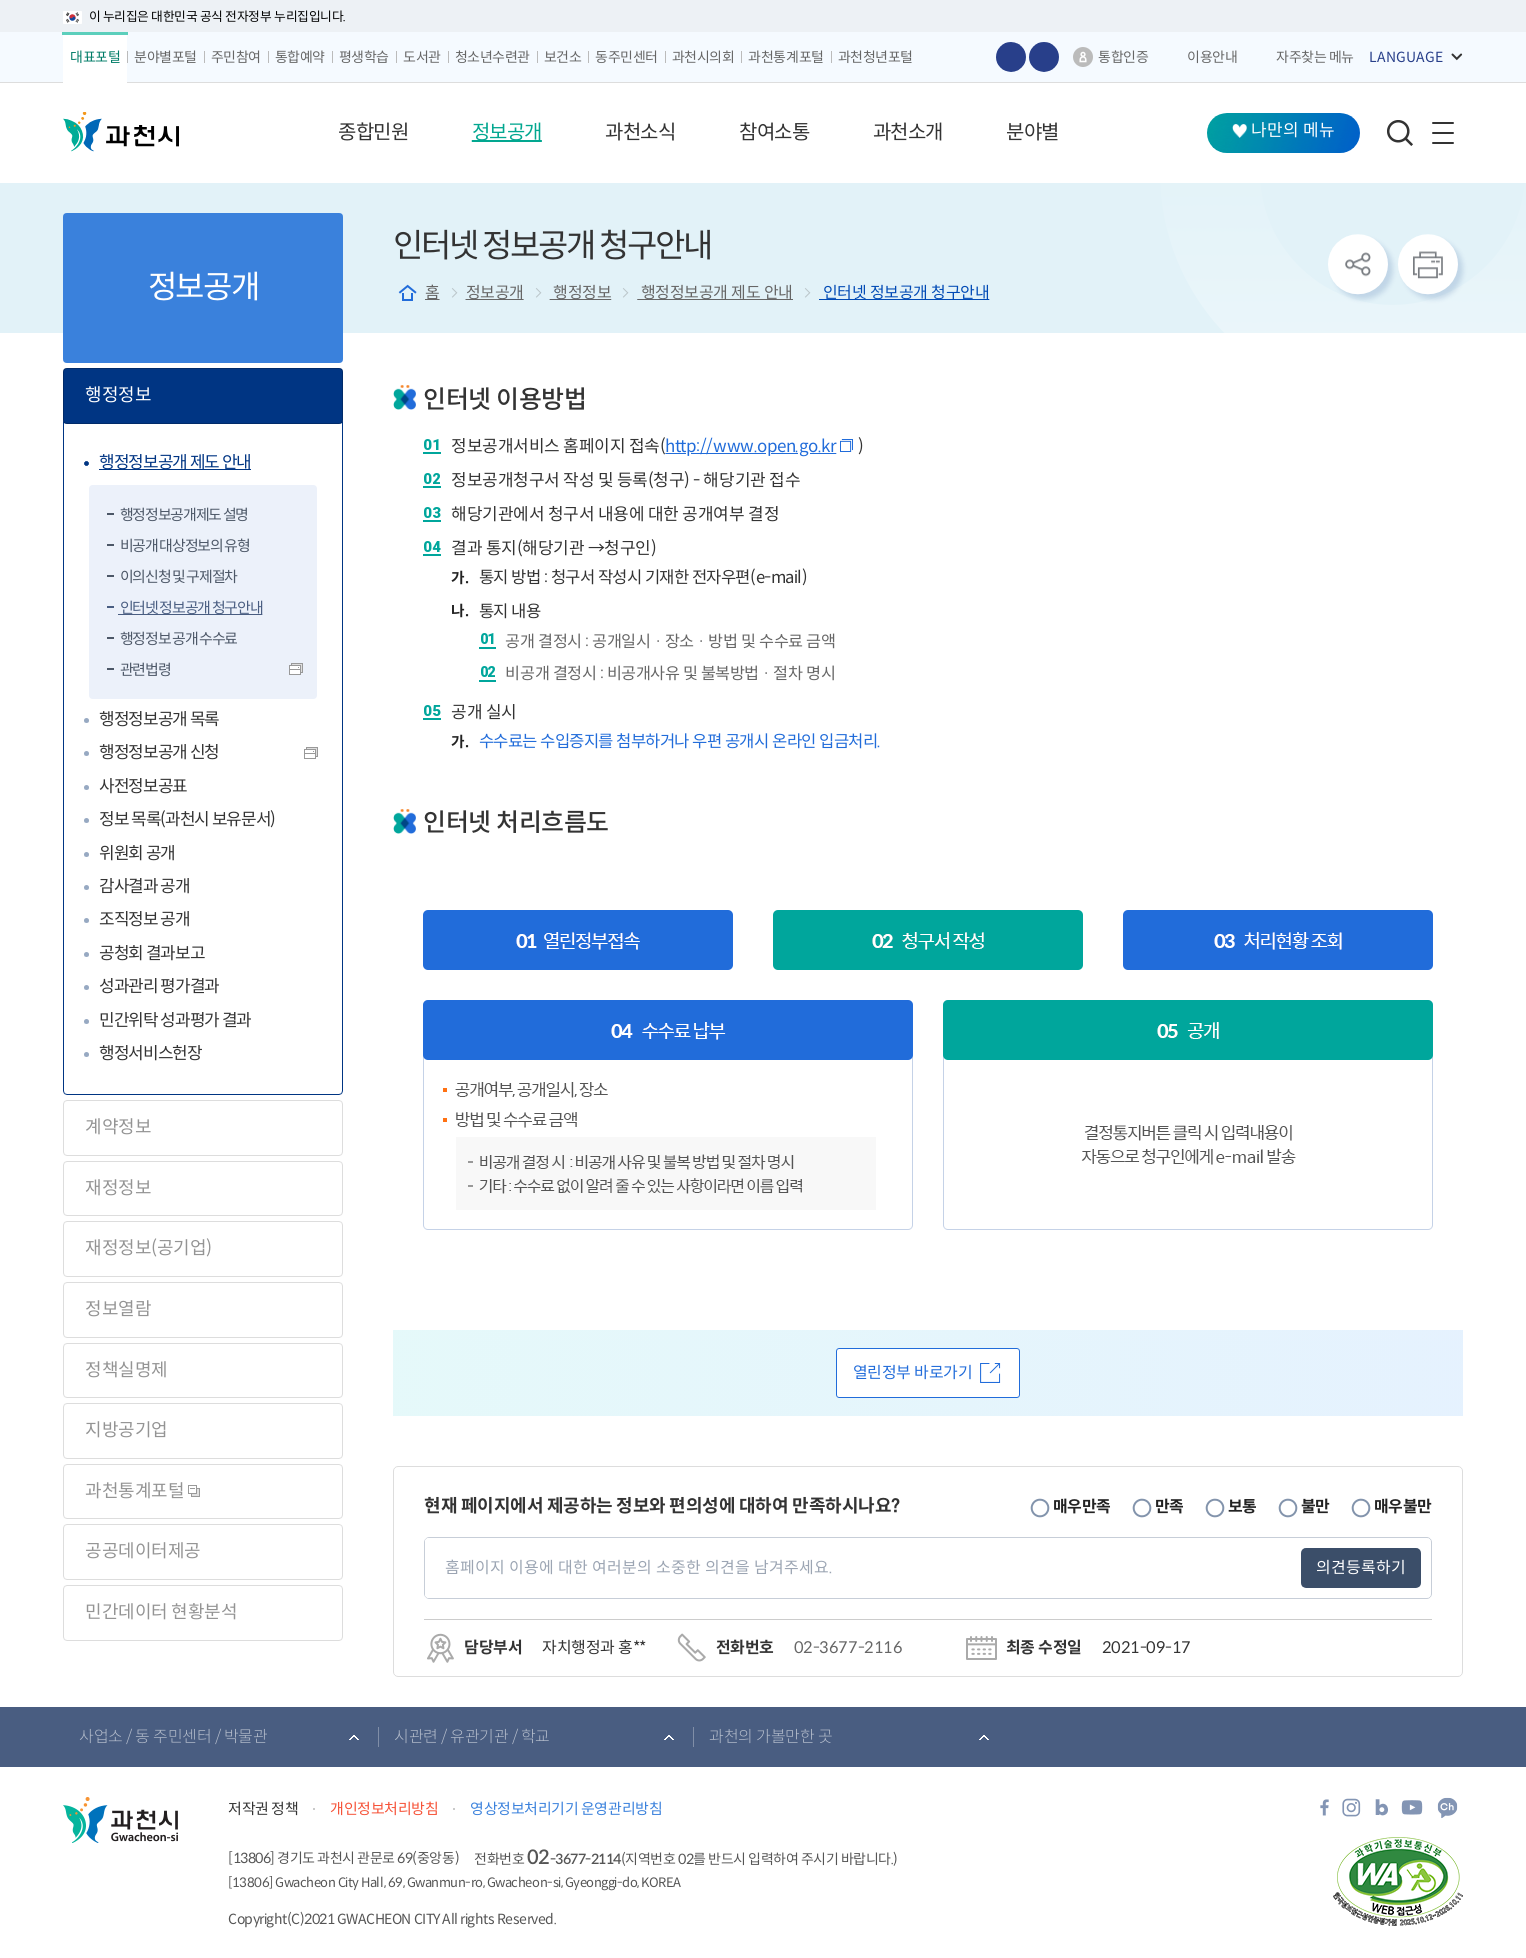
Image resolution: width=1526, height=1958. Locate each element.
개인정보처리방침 (384, 1808)
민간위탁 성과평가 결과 (175, 1020)
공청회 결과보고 (151, 953)
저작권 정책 (263, 1808)
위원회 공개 (137, 853)
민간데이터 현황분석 (161, 1612)
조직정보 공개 (144, 919)
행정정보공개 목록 (159, 719)
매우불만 (1403, 1506)
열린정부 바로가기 (913, 1372)
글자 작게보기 (1044, 57)
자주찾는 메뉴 (1315, 57)
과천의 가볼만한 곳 (770, 1736)
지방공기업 (126, 1430)
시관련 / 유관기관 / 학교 (472, 1736)
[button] (373, 133)
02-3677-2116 (848, 1647)
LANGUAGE (1406, 57)
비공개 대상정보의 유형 (184, 545)
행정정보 (118, 395)
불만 (1315, 1506)
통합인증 (1123, 57)
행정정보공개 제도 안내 (175, 462)
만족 (1169, 1506)
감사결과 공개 (144, 886)
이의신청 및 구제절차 (177, 576)
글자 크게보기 (1011, 57)
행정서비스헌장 (150, 1053)
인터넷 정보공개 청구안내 (190, 607)
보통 (1242, 1506)
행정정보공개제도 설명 (183, 514)
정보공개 (495, 292)
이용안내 (1212, 57)
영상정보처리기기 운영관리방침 (566, 1808)
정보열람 (118, 1309)
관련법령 (144, 669)
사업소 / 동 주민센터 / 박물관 (173, 1736)
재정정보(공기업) (148, 1248)
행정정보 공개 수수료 (177, 638)
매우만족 (1082, 1506)
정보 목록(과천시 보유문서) (187, 819)
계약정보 (118, 1127)
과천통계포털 (142, 1491)
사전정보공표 (143, 786)
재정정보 (118, 1188)
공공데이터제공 (143, 1551)
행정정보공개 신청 (159, 752)
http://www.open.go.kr (750, 446)
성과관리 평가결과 (159, 986)
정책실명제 (126, 1370)
